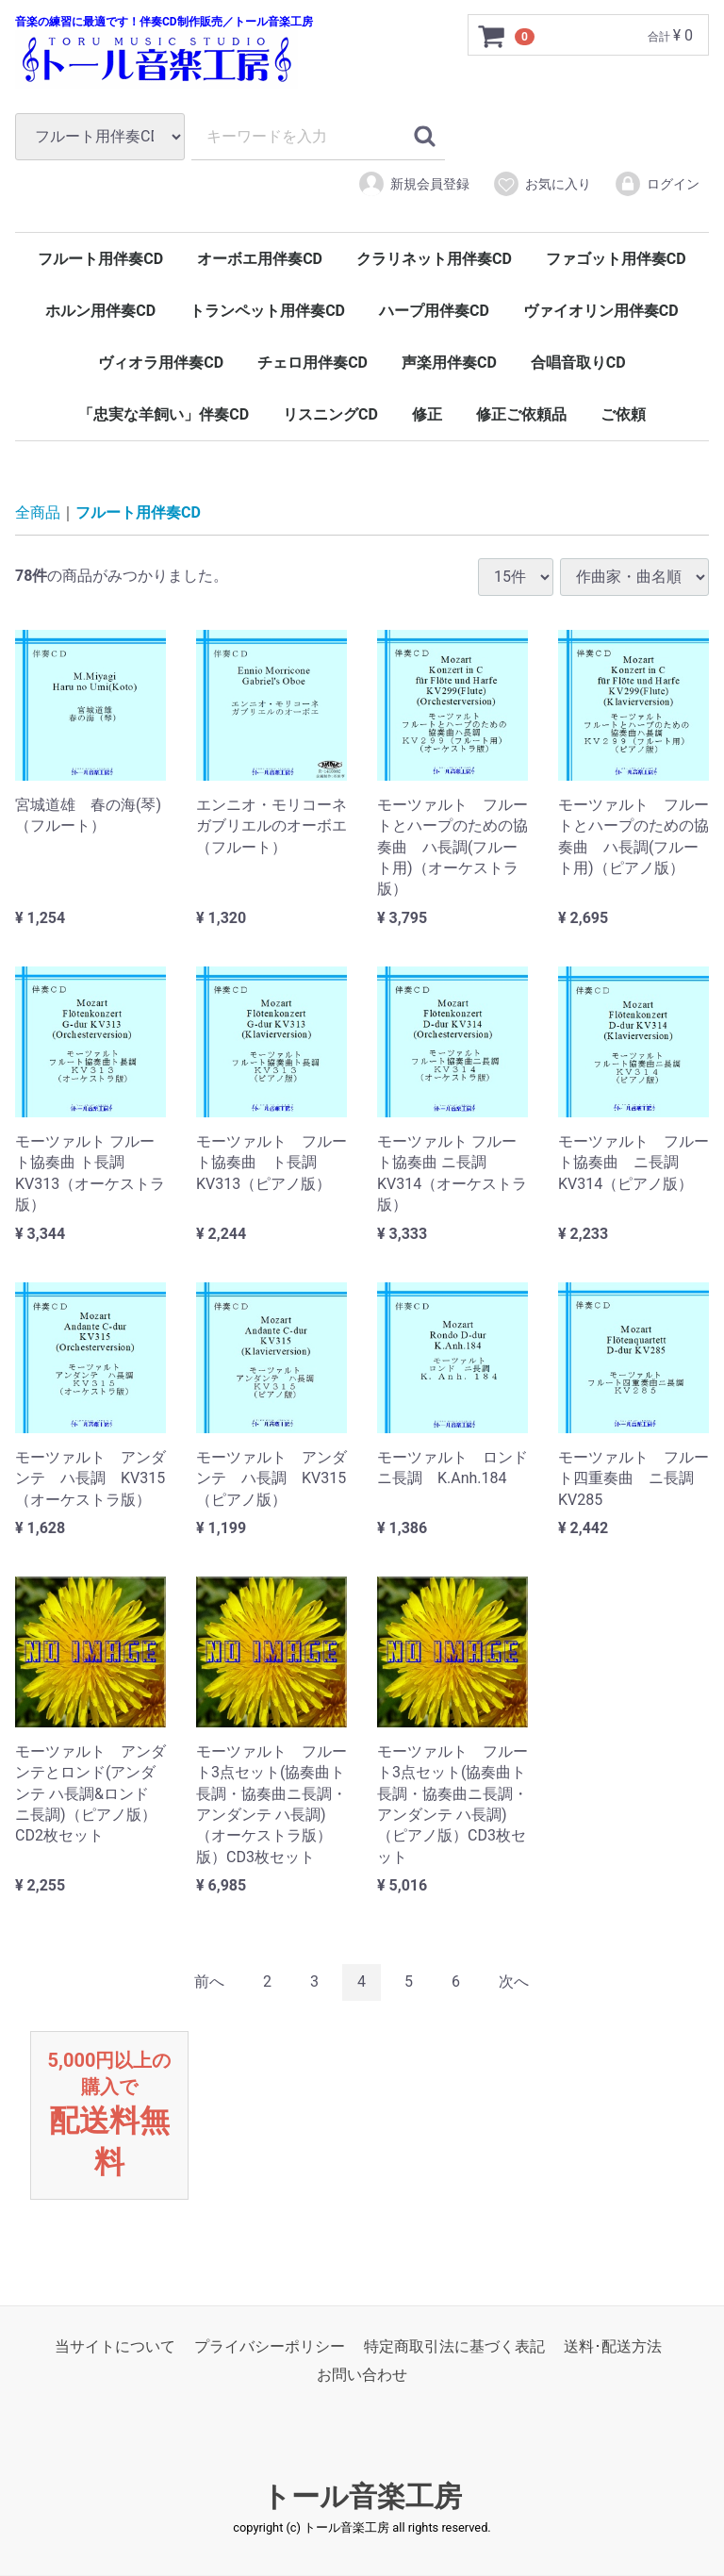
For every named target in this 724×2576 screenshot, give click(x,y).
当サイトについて (115, 2346)
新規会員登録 (413, 184)
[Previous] (209, 1982)
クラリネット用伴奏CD (434, 259)
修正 (427, 414)
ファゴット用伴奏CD (616, 259)
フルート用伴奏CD (100, 259)
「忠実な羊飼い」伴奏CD (163, 414)
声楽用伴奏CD (449, 363)
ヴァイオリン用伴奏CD (601, 311)
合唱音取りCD (578, 363)
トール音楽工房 (362, 2496)
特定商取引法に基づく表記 (454, 2346)
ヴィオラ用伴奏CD (160, 363)
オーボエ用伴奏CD (259, 259)
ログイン (656, 184)
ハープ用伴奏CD (434, 311)
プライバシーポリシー (269, 2346)
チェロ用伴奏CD (312, 363)
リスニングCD (330, 414)
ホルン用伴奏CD (100, 311)
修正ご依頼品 (521, 414)
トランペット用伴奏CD (267, 311)
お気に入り (541, 184)
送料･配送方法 (613, 2346)
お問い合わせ (362, 2376)
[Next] (514, 1982)
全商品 (37, 512)
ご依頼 (623, 414)
